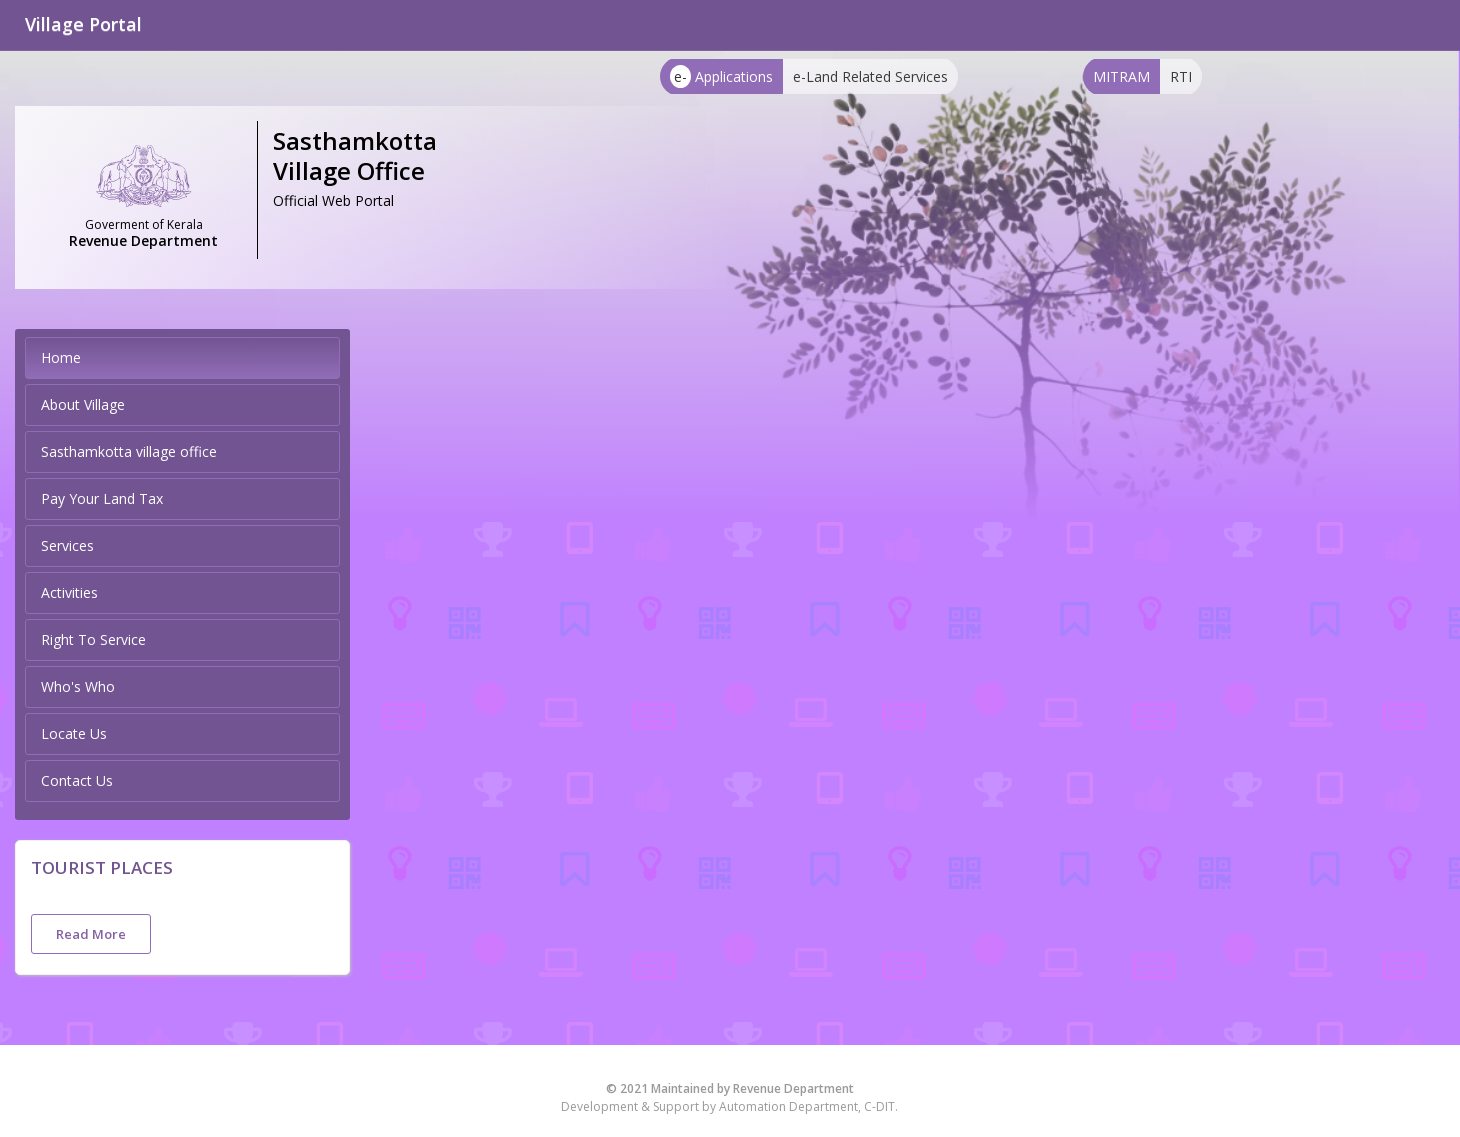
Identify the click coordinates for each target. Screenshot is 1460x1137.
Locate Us (74, 733)
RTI (1181, 76)
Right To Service (93, 639)
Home (61, 357)
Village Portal (83, 24)
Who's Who (78, 686)
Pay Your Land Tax (102, 498)
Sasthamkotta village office (129, 451)
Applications (721, 76)
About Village (83, 404)
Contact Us (77, 780)
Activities (69, 592)
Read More (91, 934)
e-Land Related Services (870, 76)
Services (67, 545)
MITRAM (1121, 76)
